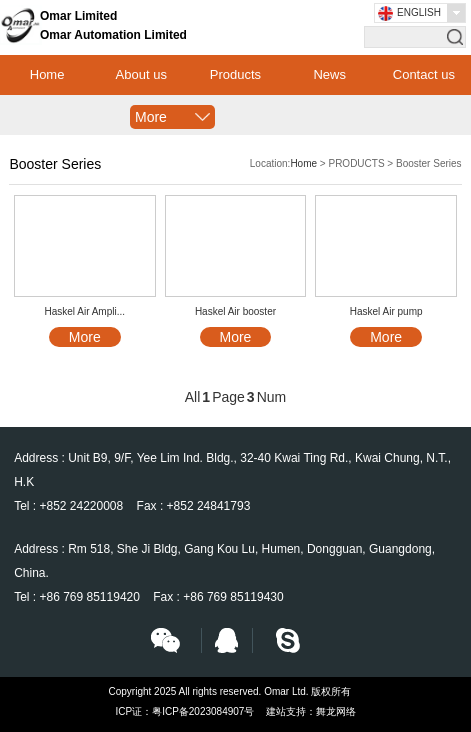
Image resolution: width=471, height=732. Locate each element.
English (419, 12)
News (329, 74)
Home (47, 74)
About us (141, 74)
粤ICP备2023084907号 (203, 711)
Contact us (424, 74)
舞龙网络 (336, 711)
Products (235, 74)
